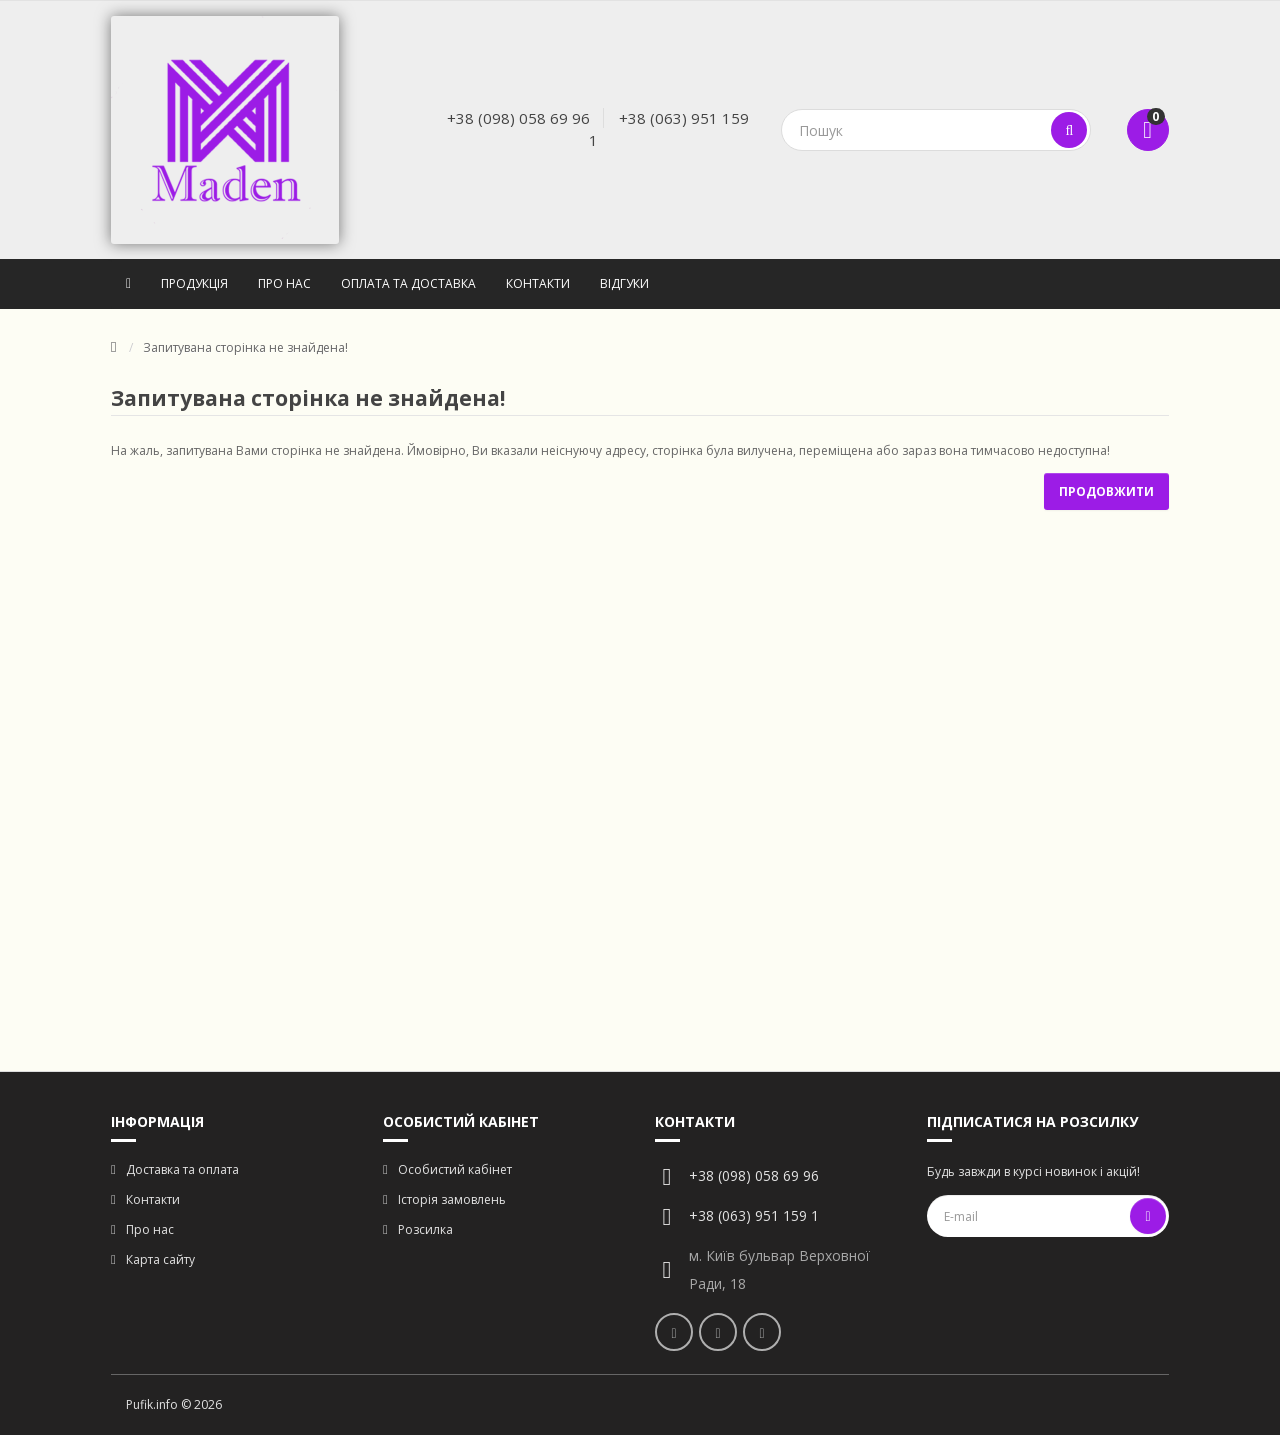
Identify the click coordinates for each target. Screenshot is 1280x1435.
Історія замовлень (452, 1199)
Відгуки (624, 283)
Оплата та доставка (408, 283)
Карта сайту (160, 1259)
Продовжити (1106, 491)
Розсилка (425, 1229)
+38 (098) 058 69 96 (518, 118)
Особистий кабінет (455, 1169)
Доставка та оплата (182, 1169)
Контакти (538, 283)
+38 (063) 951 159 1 (754, 1215)
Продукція (194, 283)
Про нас (284, 283)
